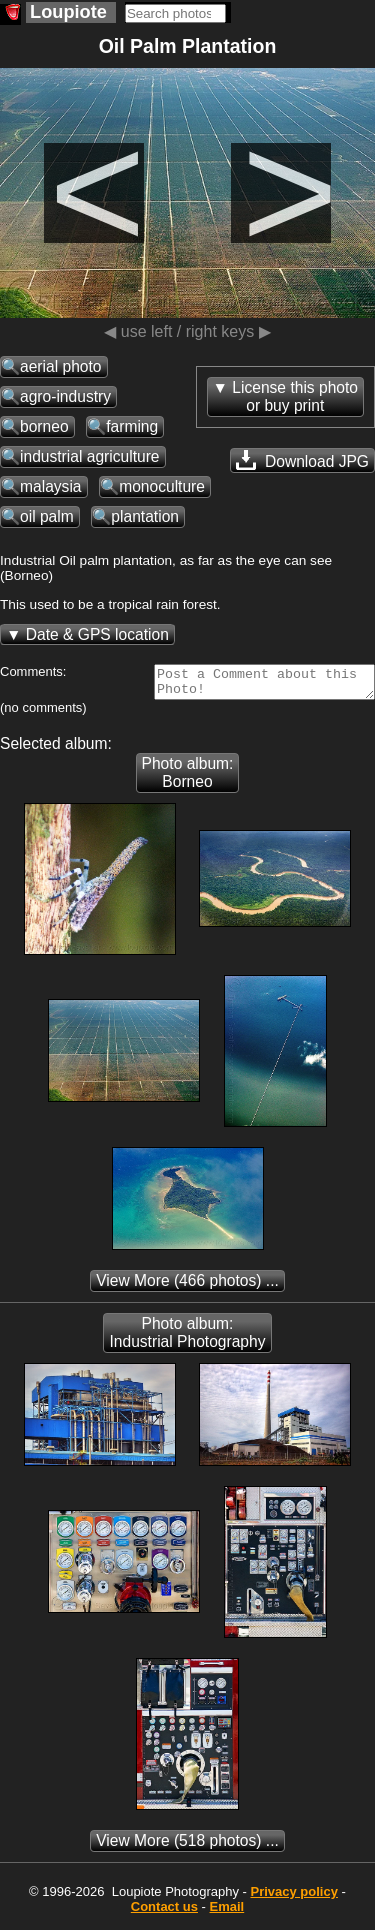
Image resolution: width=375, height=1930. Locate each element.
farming (132, 426)
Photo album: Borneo (188, 778)
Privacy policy (293, 1897)
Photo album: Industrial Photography (187, 1338)
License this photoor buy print (295, 396)
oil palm (47, 516)
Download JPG (302, 460)
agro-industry (65, 396)
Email (227, 1912)
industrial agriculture (90, 456)
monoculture (162, 486)
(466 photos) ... (187, 1286)
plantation (145, 516)
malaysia (51, 486)
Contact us (164, 1912)
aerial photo (61, 366)
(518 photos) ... (187, 1846)
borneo (44, 426)
